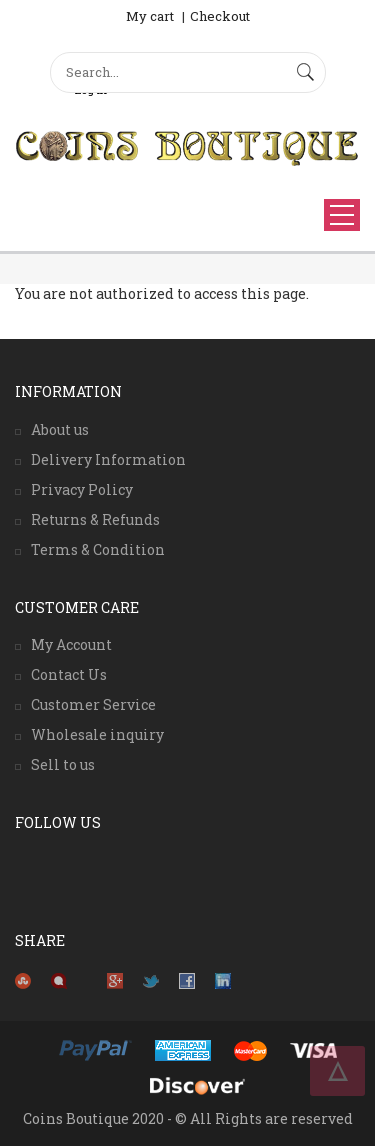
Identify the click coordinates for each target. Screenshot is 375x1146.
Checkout (220, 16)
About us (60, 429)
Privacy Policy (82, 489)
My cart (150, 16)
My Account (71, 644)
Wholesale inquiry (97, 734)
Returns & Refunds (95, 519)
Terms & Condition (98, 549)
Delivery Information (108, 459)
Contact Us (69, 674)
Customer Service (93, 704)
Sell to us (63, 764)
